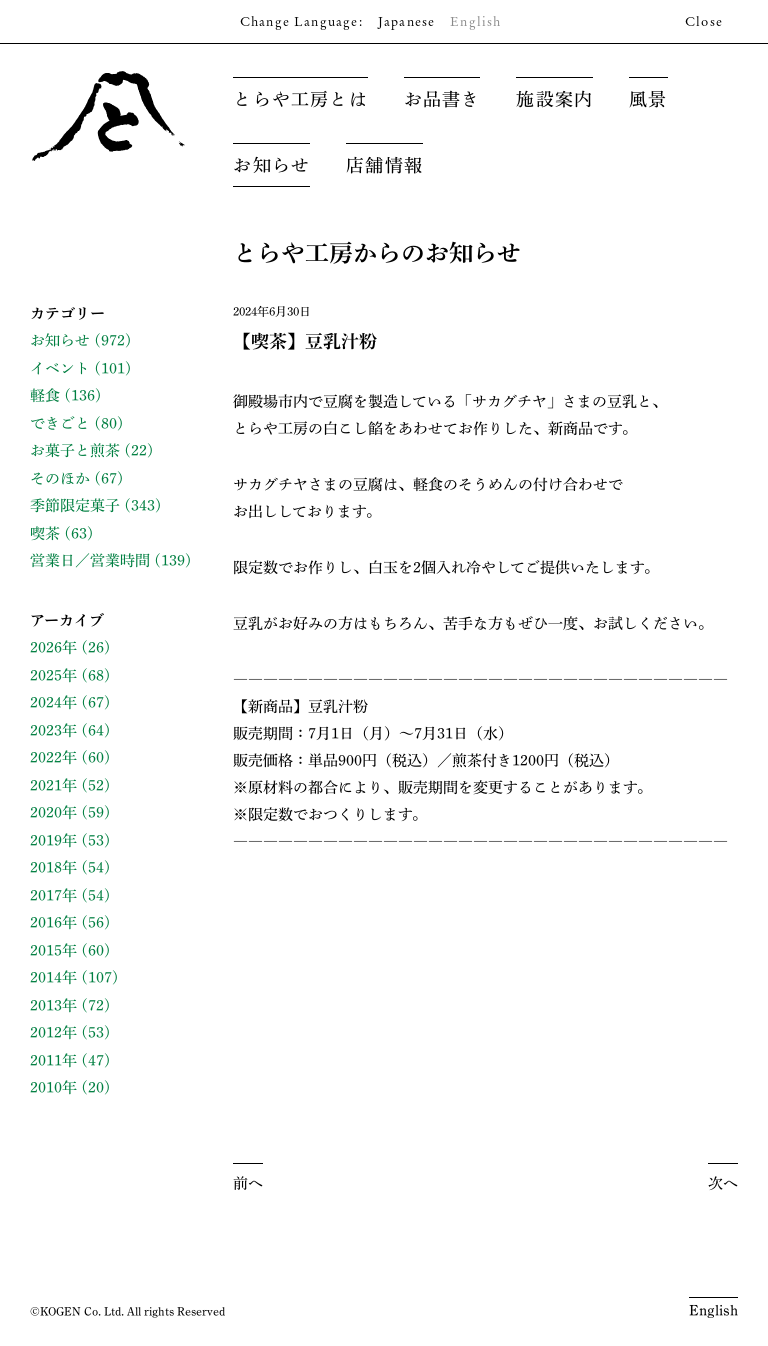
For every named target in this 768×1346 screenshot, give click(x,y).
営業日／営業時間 (90, 560)
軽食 (45, 395)
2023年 (53, 730)
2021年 (53, 785)
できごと (60, 423)
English (713, 1310)
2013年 (53, 1005)
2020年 (53, 812)
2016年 (53, 922)
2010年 (53, 1087)
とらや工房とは (300, 99)
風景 (648, 99)
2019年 (53, 840)
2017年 (53, 895)
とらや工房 (108, 116)
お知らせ (271, 165)
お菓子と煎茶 (75, 450)
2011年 (53, 1060)
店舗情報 (384, 165)
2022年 (53, 757)
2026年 (53, 647)
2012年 (53, 1032)
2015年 (53, 950)
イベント (60, 368)
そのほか (60, 478)
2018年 (53, 867)
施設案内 (554, 99)
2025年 (53, 675)
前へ (248, 1183)
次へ (723, 1183)
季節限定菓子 (75, 505)
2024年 (53, 702)
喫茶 (45, 533)
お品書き (442, 99)
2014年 (53, 977)
